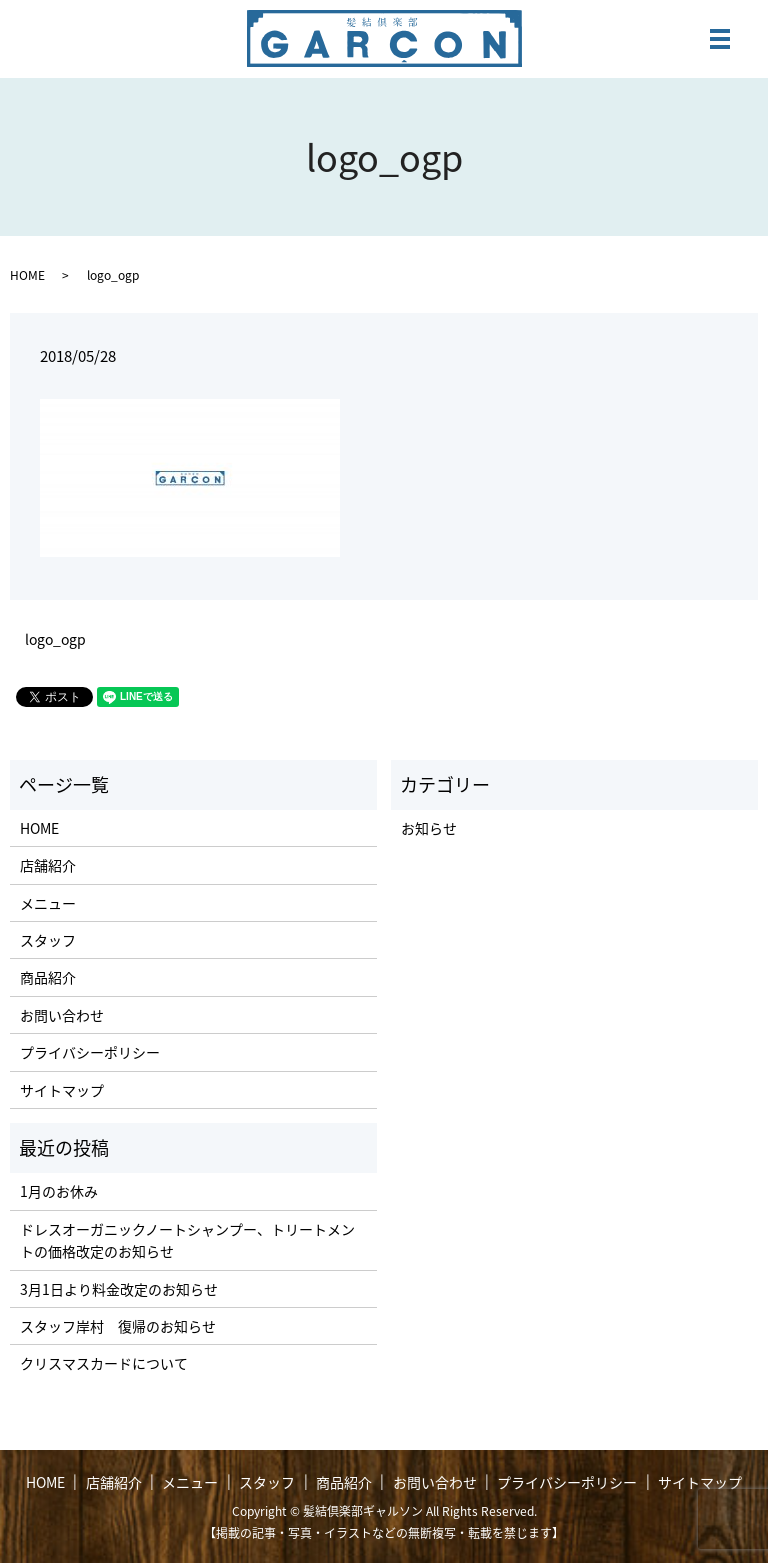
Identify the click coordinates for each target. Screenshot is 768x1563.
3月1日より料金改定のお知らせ (119, 1289)
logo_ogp (55, 639)
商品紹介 (48, 977)
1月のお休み (59, 1191)
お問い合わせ (62, 1015)
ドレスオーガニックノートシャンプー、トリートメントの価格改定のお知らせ (187, 1240)
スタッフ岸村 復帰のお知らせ (118, 1326)
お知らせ (429, 828)
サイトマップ (62, 1090)
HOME (27, 275)
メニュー (48, 903)
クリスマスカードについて (104, 1363)
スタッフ (48, 940)
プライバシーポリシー (90, 1052)
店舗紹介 (48, 865)
